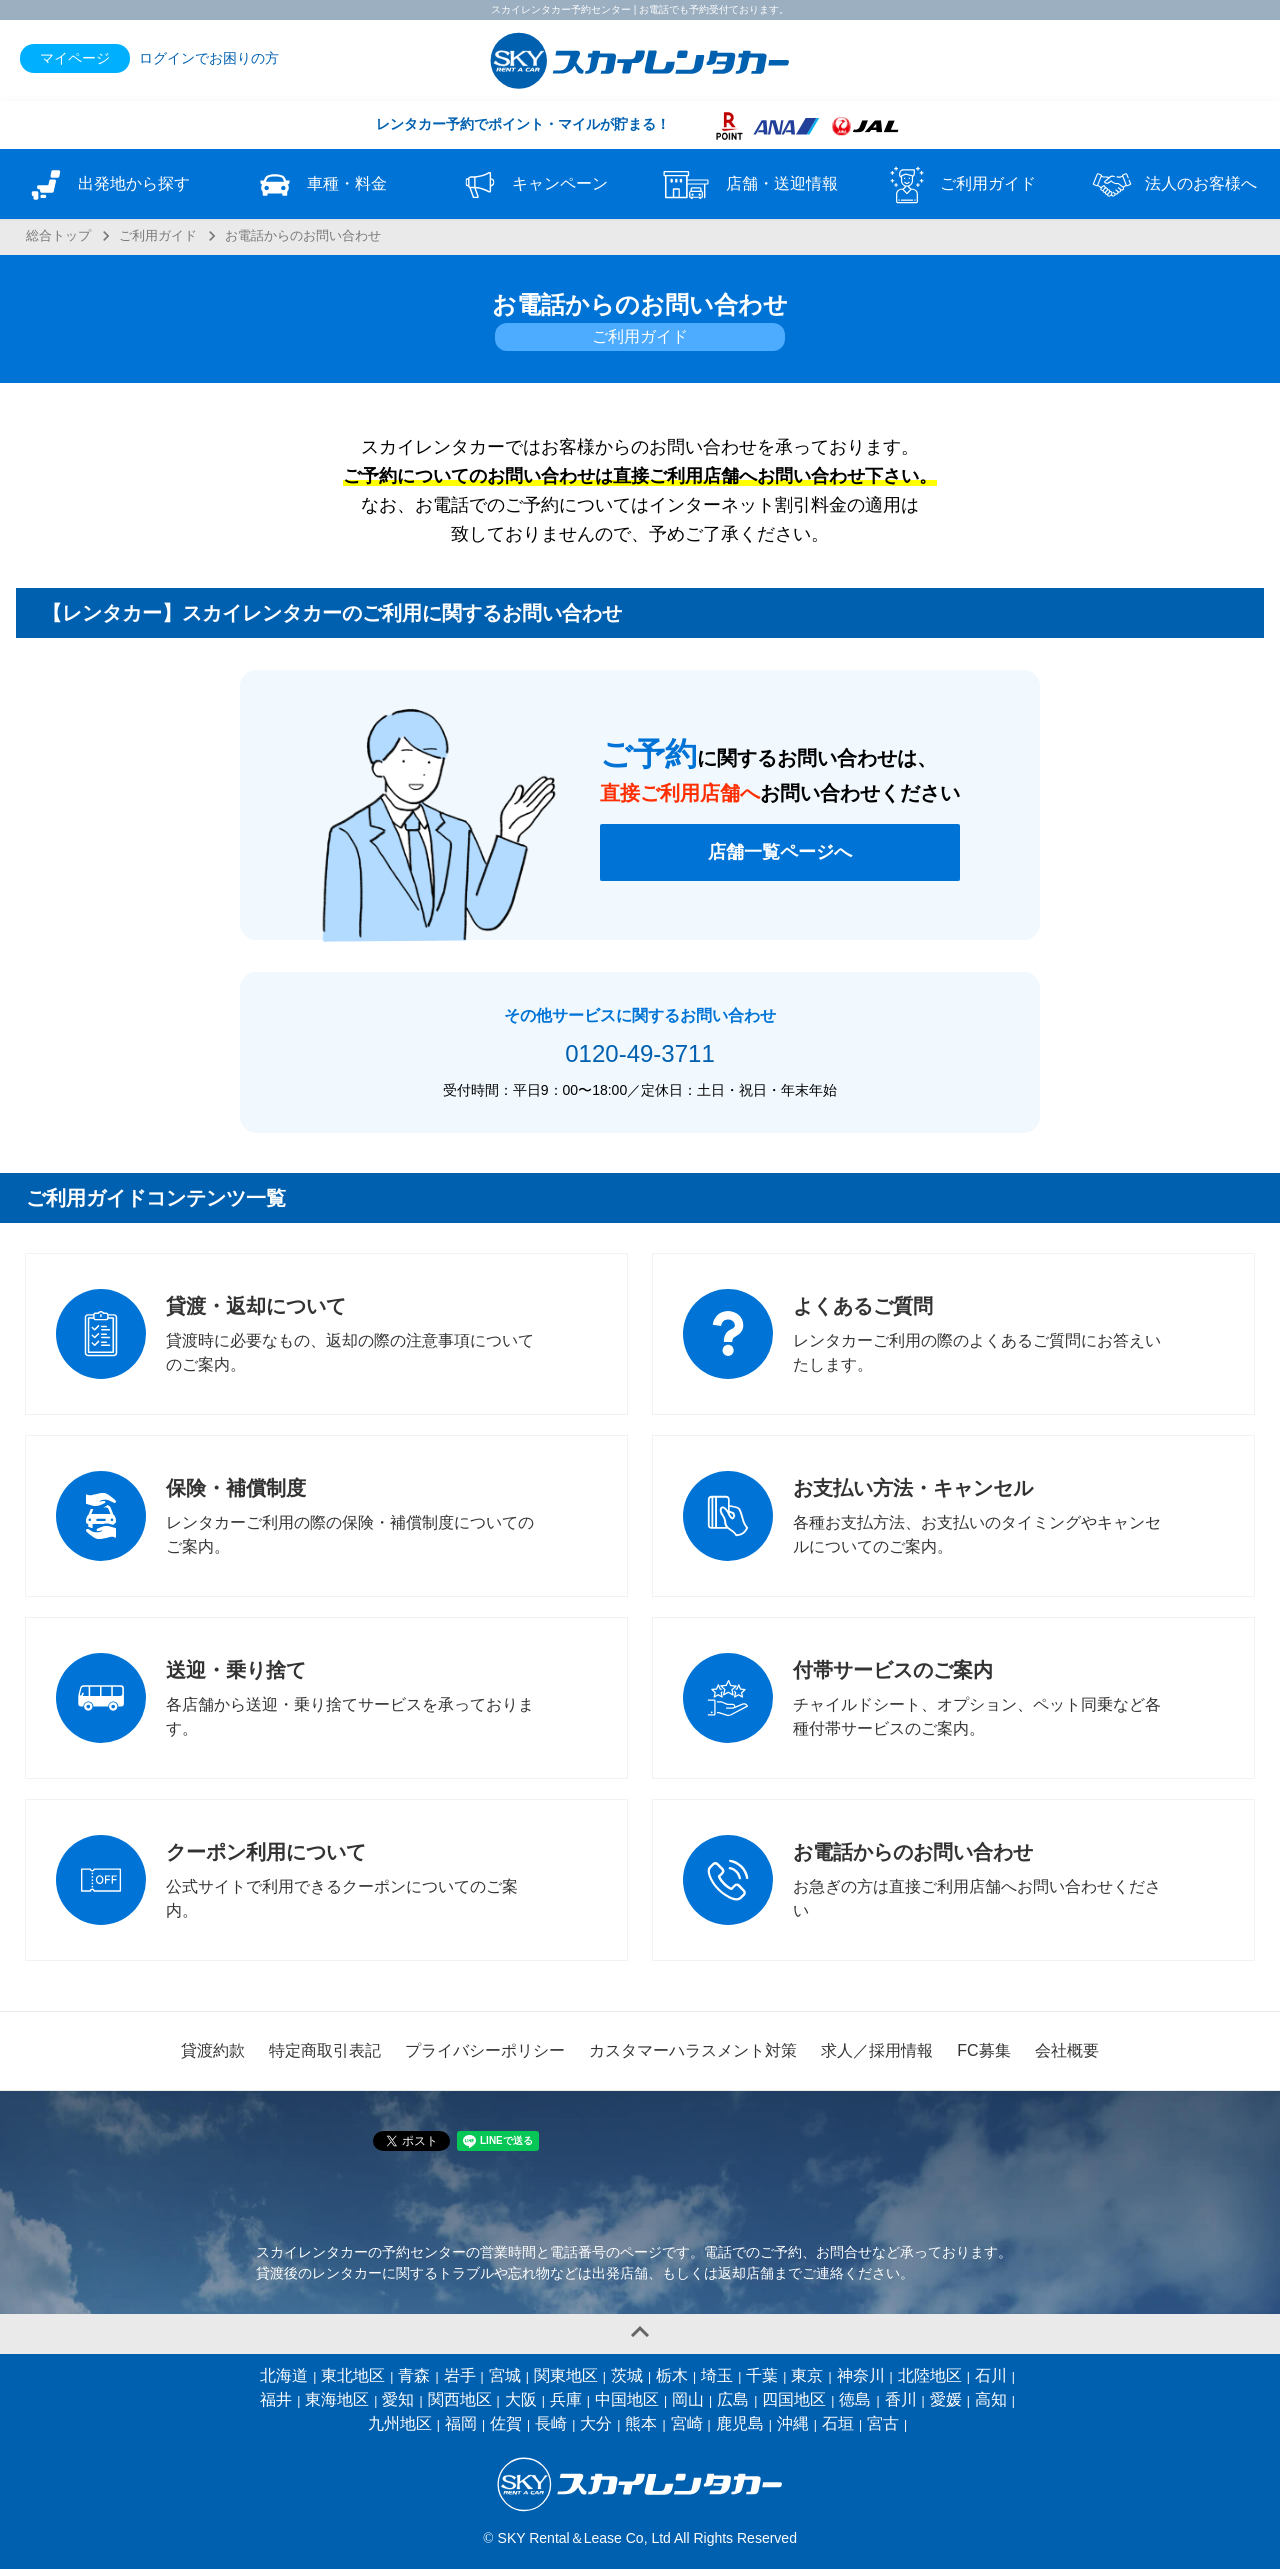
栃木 (672, 2375)
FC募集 (983, 2050)
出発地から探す (107, 185)
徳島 (855, 2399)
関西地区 (460, 2399)
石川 (991, 2375)
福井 (276, 2399)
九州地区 (400, 2423)
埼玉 (717, 2375)
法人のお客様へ (1173, 185)
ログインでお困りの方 (209, 58)
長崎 (551, 2423)
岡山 (688, 2399)
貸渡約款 (213, 2050)
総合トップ (58, 236)
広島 (733, 2399)
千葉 (762, 2375)
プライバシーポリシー (485, 2050)
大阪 (521, 2399)
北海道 (284, 2375)
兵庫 (566, 2399)
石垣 (838, 2423)
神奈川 (861, 2375)
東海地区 (337, 2399)
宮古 (883, 2423)
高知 (991, 2399)
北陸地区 (930, 2375)
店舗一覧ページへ (780, 852)
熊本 (641, 2423)
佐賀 (506, 2423)
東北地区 (353, 2375)
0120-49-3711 (639, 1053)
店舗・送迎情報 (747, 185)
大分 (596, 2423)
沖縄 (793, 2423)
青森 (414, 2375)
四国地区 (794, 2399)
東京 (807, 2375)
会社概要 (1067, 2050)
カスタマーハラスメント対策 (693, 2050)
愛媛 (946, 2399)
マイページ (75, 58)
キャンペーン (533, 185)
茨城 (627, 2375)
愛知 (398, 2399)
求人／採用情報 (877, 2050)
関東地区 (566, 2375)
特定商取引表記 (325, 2050)
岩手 (460, 2375)
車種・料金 (320, 185)
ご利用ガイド (960, 185)
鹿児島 (740, 2423)
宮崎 (687, 2423)
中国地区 (627, 2399)
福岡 (461, 2423)
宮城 (505, 2375)
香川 (901, 2399)
